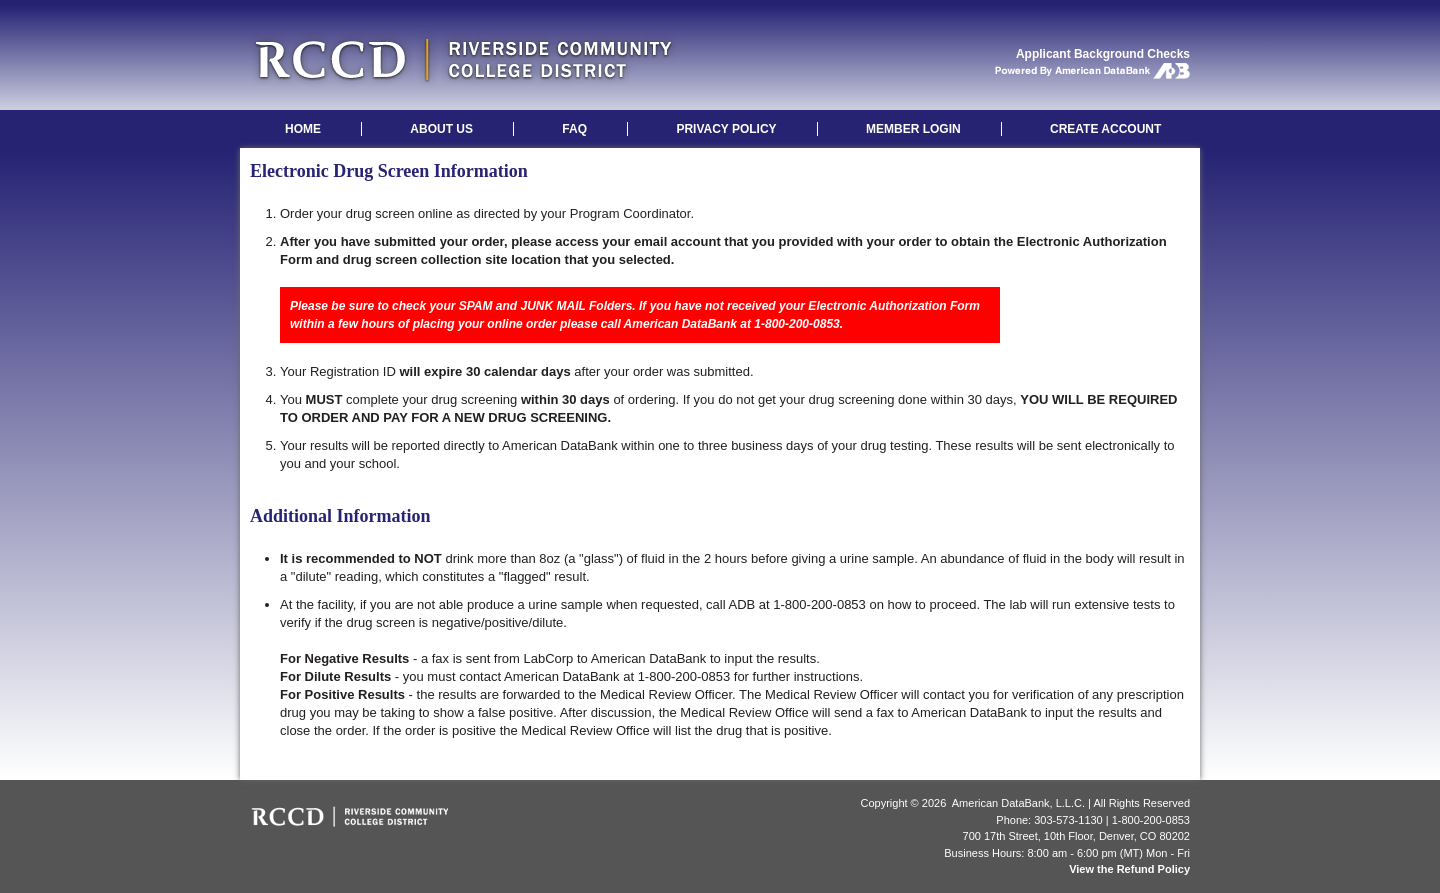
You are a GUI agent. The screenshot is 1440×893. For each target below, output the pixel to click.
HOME (303, 129)
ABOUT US (441, 129)
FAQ (574, 129)
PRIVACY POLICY (726, 129)
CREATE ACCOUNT (1105, 129)
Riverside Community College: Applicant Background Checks (462, 59)
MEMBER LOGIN (913, 129)
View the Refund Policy (1129, 869)
